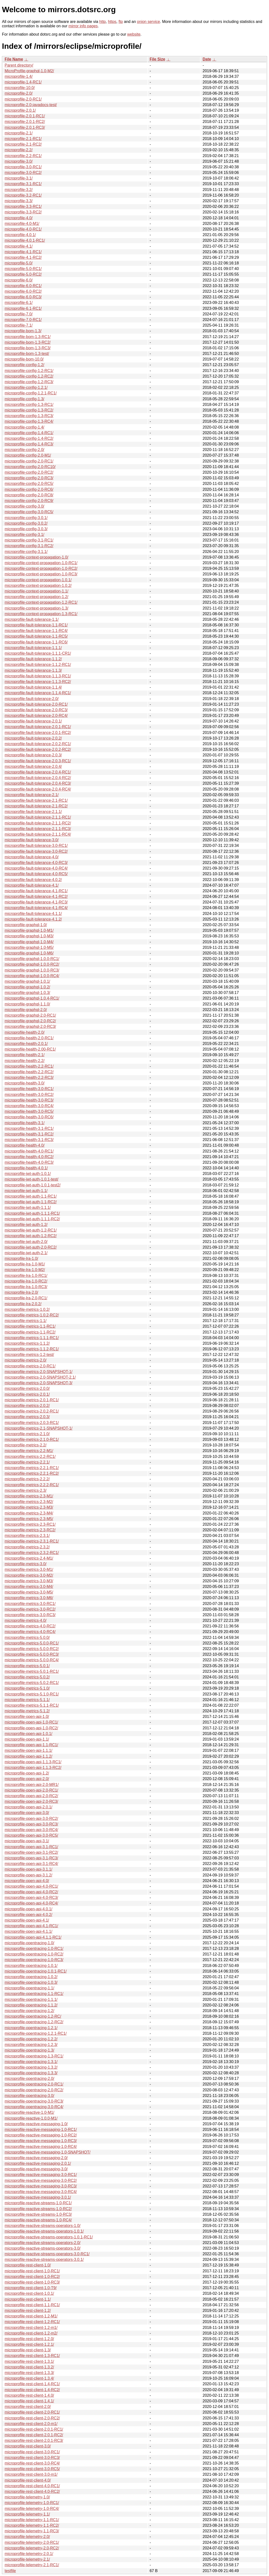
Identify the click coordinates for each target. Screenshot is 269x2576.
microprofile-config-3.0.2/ (26, 523)
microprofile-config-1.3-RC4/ (29, 421)
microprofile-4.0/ (19, 218)
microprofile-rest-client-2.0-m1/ (31, 2424)
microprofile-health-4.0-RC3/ (29, 1162)
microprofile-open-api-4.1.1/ (28, 1931)
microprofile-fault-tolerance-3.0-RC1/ (36, 845)
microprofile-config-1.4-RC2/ (29, 438)
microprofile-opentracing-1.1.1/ (31, 1999)
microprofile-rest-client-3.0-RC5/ (32, 2469)
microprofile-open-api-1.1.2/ (28, 1756)
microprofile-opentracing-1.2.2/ (31, 2039)
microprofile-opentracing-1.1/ (29, 1988)
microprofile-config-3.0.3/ (26, 529)
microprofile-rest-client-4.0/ (28, 2480)
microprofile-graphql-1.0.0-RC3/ (32, 970)
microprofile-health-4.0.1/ (26, 1168)
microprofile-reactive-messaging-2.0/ (36, 2158)
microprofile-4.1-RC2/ (23, 257)
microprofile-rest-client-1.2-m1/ (31, 2327)
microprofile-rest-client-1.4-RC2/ (32, 2390)
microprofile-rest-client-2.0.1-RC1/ (34, 2429)
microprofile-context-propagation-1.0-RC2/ (41, 568)
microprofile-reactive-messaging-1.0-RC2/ (41, 2135)
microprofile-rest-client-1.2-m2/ (31, 2333)
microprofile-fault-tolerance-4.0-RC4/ (36, 868)
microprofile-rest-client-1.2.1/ (29, 2344)
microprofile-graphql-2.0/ (26, 1010)
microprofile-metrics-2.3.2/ (27, 1547)
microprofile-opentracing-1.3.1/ (31, 2062)
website (133, 34)
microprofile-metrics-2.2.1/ (27, 1462)
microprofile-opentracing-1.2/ (29, 2011)
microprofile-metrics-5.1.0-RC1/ (32, 1694)
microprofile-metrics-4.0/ (26, 1620)
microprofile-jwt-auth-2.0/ (26, 1242)
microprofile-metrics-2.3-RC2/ (30, 1530)
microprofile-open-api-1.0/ (27, 1716)
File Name (14, 59)
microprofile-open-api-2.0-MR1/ (31, 1785)
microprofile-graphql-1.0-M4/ (29, 942)
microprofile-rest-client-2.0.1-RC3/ (34, 2440)
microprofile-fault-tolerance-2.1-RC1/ (36, 800)
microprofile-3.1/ (19, 178)
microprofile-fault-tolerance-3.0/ (31, 840)
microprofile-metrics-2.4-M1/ (29, 1558)
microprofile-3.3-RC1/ (23, 206)
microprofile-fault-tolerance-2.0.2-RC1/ (38, 744)
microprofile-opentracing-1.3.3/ (31, 2073)
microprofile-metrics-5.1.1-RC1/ (32, 1705)
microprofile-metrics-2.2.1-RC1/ (32, 1468)
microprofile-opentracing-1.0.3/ (31, 1982)
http (102, 22)
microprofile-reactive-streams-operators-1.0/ (42, 2226)
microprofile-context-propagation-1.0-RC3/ (41, 574)
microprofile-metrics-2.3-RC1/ (30, 1524)
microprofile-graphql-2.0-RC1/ (30, 1015)
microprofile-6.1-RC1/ (23, 308)
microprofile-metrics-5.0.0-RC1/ (32, 1643)
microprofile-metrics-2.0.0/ (27, 1388)
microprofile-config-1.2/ (24, 365)
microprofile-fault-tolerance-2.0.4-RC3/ (38, 783)
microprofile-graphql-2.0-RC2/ (30, 1021)
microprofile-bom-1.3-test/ (27, 353)
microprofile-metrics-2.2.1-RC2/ (32, 1473)
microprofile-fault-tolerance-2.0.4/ (33, 766)
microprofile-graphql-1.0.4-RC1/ (32, 998)
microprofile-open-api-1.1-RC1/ (31, 1745)
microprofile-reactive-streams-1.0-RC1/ (38, 2203)
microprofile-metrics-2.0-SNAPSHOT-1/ (38, 1372)
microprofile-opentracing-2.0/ (29, 2078)
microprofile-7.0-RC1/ (23, 320)
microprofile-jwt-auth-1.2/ (26, 1225)
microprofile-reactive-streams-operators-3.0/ (42, 2248)
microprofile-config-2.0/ (24, 450)
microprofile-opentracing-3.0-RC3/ (34, 2101)
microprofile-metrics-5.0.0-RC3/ (32, 1654)
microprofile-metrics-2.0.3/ (27, 1417)
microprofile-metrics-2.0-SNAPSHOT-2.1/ (40, 1377)
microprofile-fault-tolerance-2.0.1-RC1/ (38, 727)
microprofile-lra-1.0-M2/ (25, 1270)
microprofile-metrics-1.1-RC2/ (30, 1332)
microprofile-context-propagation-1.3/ (36, 608)
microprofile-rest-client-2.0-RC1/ (32, 2412)
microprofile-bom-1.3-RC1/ (28, 337)
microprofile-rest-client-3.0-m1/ (31, 2474)
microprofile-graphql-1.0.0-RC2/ (32, 964)
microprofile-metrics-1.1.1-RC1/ (32, 1338)
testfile (10, 2571)
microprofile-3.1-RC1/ (23, 184)
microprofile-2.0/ (19, 93)
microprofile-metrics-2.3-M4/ (29, 1513)
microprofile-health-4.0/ (25, 1145)
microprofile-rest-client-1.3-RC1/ (32, 2356)
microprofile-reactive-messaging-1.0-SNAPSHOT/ (47, 2152)
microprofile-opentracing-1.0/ (29, 1943)
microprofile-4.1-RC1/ (23, 252)
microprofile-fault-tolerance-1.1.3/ (33, 670)
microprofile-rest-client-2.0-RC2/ (32, 2418)
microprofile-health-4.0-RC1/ (29, 1151)
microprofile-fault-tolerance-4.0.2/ (33, 880)
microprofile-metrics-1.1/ (26, 1321)
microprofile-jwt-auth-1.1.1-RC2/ (32, 1219)
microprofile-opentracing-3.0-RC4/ (34, 2107)
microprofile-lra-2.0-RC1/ (26, 1298)
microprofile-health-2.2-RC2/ (29, 1072)
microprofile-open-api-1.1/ (27, 1739)
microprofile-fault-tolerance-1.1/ (31, 619)
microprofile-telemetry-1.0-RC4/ (32, 2508)
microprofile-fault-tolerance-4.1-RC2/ (36, 896)
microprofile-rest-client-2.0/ (28, 2407)
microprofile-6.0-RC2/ (23, 291)
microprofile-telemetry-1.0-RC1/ (32, 2503)
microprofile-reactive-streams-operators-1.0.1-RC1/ (49, 2237)
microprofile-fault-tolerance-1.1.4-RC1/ (38, 693)
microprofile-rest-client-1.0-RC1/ (32, 2271)
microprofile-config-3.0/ (24, 506)
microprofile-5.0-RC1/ (23, 269)
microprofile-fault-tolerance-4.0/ (31, 857)
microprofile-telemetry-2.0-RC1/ (32, 2542)
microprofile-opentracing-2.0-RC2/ (34, 2090)
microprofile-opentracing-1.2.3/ (31, 2045)
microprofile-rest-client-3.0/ (28, 2446)
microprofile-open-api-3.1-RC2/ (31, 1852)
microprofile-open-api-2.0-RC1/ (31, 1790)
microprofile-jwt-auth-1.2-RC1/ (31, 1230)
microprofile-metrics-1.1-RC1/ (30, 1326)
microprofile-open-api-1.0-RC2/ (31, 1728)
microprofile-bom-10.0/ (24, 359)
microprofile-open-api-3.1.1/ (28, 1869)
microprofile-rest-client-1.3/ (28, 2350)
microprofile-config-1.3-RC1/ (29, 404)
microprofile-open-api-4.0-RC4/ (31, 1903)
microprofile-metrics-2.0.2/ (27, 1405)
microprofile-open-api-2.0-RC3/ (31, 1801)
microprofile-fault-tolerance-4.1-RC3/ (36, 902)
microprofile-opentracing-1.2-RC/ (33, 2016)
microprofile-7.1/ (19, 325)
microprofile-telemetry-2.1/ (27, 2559)
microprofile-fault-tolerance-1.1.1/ (33, 648)
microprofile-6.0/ (19, 280)
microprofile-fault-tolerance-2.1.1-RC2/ (38, 823)
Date (206, 59)
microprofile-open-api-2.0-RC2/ (31, 1796)
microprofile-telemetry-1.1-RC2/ (32, 2525)
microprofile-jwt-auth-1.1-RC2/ (31, 1202)
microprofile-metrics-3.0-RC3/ (30, 1615)
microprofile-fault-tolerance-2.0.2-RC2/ (38, 749)
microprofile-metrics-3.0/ (26, 1564)
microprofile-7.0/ (19, 314)
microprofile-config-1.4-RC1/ (29, 433)
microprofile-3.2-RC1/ (23, 195)
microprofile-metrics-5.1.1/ (27, 1700)
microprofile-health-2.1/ (25, 1055)
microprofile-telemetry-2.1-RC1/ (32, 2565)
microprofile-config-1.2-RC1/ (29, 371)
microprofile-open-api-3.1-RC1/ (31, 1847)
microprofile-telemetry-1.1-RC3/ (32, 2531)
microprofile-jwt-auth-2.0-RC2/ (31, 1247)
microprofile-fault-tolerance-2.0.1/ (33, 721)
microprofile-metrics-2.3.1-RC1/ (32, 1541)
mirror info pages (83, 26)
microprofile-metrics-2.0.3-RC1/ (32, 1423)
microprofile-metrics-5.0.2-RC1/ (32, 1683)
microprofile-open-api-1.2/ (27, 1773)
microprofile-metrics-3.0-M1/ (29, 1569)
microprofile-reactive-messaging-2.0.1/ (38, 2163)
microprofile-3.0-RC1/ (23, 167)
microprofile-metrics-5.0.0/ (27, 1637)
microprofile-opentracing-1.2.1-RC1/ (36, 2033)
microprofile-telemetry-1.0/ (27, 2497)
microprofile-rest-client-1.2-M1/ (31, 2316)
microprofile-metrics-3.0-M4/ (29, 1586)
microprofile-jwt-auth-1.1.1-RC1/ (32, 1213)
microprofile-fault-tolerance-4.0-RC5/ (36, 874)
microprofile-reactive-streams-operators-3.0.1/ (44, 2259)
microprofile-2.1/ (19, 133)
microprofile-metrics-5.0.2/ (27, 1677)
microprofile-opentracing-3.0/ (29, 2096)
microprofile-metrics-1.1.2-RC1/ (32, 1349)
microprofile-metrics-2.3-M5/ (29, 1519)
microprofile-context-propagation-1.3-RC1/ (41, 614)
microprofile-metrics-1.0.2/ (27, 1309)
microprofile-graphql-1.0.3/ (27, 993)
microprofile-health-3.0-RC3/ (29, 1100)
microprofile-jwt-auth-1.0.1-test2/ (32, 1185)
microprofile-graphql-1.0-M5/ (29, 947)
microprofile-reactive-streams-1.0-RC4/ (38, 2220)
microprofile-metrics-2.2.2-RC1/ (32, 1485)
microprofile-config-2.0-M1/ (28, 455)
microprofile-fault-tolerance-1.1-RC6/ (36, 642)
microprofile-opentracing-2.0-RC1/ (34, 2084)
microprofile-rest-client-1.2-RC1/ (32, 2322)
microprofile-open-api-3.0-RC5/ (31, 1835)
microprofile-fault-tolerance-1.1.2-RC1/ (38, 664)
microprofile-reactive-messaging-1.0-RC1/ (41, 2129)
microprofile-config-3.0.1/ (26, 518)
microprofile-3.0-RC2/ (23, 172)
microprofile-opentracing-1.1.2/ (31, 2005)
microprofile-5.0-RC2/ (23, 274)
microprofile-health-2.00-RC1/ (30, 1049)
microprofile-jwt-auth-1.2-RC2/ (31, 1236)
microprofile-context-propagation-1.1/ (36, 591)
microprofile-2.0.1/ (20, 110)
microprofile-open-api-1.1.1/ (28, 1750)
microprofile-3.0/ (19, 161)
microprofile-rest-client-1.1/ (28, 2299)
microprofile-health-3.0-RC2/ (29, 1095)
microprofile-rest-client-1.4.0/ (29, 2395)
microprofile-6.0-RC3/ (23, 297)
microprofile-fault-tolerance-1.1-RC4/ (36, 631)
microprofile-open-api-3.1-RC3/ (31, 1858)
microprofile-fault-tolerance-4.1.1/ (33, 914)
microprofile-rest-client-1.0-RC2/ (32, 2277)
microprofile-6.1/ (19, 303)
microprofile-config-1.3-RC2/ (29, 410)
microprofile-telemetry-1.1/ (27, 2514)
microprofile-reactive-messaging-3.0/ (36, 2169)
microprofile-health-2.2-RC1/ (29, 1066)
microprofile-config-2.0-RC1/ (29, 461)
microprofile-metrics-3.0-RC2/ (30, 1609)
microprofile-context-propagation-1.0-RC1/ (41, 563)
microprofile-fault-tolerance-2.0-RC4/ (36, 715)
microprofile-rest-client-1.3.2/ (29, 2367)
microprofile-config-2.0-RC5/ (29, 483)
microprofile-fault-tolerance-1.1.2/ (33, 659)
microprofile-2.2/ (19, 150)
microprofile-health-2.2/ (25, 1061)
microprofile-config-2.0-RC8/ (29, 495)
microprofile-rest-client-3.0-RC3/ (32, 2458)
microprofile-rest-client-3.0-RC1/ (32, 2452)
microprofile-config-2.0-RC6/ (29, 489)
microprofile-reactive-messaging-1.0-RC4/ (41, 2147)
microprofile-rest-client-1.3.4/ (29, 2378)
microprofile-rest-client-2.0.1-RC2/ (34, 2435)
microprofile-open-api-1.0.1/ (28, 1734)
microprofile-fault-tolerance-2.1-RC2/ (36, 806)
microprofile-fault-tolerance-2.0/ (31, 699)
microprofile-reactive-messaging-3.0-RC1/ (41, 2175)
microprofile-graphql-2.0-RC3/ (30, 1026)
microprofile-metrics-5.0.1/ (27, 1666)
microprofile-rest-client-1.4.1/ (29, 2401)
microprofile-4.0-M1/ (22, 223)
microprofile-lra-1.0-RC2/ (26, 1281)
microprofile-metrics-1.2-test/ (29, 1355)
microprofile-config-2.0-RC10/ (30, 467)
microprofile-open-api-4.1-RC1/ (31, 1926)
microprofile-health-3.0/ (25, 1083)
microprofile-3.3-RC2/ (23, 212)
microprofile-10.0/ (20, 88)
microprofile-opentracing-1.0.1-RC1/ (36, 1971)
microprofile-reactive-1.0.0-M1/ (31, 2118)
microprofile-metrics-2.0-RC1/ (30, 1366)
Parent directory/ (19, 65)
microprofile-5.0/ (19, 263)
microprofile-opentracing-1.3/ (29, 2050)
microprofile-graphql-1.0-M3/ (29, 936)
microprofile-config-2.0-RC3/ (29, 478)
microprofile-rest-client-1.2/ (28, 2310)
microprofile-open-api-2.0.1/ (28, 1807)
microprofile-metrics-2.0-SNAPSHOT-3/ (38, 1383)
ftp (120, 22)
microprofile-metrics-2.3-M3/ (29, 1507)
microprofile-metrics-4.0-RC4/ (30, 1632)
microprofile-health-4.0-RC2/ (29, 1157)
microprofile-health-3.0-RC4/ (29, 1106)
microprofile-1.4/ (19, 76)
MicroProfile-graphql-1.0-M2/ (29, 71)
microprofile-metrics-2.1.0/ (27, 1434)
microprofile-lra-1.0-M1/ (25, 1264)
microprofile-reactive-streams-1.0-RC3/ (38, 2214)
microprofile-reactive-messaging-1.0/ (36, 2124)
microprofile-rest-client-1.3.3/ (29, 2373)
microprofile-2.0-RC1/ (23, 99)
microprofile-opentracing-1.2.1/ (31, 2028)
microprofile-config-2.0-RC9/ (29, 501)
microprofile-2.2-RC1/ (23, 156)
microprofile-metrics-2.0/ (26, 1360)
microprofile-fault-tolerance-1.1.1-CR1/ (38, 653)
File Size (157, 59)
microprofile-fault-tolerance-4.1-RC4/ (36, 908)
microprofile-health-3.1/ (25, 1123)
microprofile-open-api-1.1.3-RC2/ (33, 1767)
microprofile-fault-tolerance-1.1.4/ (33, 687)
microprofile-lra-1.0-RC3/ (26, 1287)
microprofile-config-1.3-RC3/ (29, 416)
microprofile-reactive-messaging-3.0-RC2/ (41, 2180)
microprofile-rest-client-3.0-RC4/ (32, 2463)
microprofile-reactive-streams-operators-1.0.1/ (44, 2231)
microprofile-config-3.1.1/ (26, 552)
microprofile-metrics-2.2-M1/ (29, 1451)
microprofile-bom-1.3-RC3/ (28, 348)
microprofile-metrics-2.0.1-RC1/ (32, 1400)
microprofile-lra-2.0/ (21, 1292)
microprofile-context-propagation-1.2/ (36, 597)
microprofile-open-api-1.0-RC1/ (31, 1722)
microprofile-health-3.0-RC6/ (29, 1117)
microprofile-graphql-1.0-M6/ (29, 953)
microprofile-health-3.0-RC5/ (29, 1111)
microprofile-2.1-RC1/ (23, 139)
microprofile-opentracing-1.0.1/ (31, 1966)
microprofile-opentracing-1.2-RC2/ (34, 2022)
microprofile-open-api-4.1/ (27, 1920)
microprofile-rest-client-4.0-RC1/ (32, 2486)
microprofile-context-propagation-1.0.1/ (38, 580)
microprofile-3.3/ (19, 201)
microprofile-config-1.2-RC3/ (29, 382)
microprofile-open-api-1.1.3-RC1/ (33, 1762)
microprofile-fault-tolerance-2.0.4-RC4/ (38, 789)
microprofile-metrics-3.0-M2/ (29, 1575)
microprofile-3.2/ (19, 190)
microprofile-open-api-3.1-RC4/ (31, 1864)
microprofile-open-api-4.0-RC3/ (31, 1897)
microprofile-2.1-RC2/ (23, 144)
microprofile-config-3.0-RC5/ (29, 512)
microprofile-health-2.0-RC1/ (29, 1038)
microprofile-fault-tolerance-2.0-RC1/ (36, 704)
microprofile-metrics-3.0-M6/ (29, 1598)
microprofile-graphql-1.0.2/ (27, 987)
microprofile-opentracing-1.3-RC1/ (34, 2056)
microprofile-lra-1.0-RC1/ (26, 1275)
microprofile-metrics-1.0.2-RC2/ (32, 1315)
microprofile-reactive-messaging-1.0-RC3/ (41, 2141)
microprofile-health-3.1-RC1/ (29, 1128)
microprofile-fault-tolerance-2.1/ (31, 795)
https (112, 22)
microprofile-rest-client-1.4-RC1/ (32, 2384)
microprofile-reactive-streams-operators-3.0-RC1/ (47, 2254)
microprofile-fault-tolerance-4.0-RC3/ (36, 863)
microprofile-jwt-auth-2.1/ (26, 1253)
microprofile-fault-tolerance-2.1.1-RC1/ (38, 817)
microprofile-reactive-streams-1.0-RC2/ (38, 2209)
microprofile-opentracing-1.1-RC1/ (34, 1994)
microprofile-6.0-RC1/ (23, 286)
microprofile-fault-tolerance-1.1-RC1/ (36, 625)
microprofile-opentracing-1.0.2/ (31, 1977)
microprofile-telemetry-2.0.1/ (29, 2554)
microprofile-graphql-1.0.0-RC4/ (32, 976)
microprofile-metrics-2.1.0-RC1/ (32, 1439)
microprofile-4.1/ (19, 246)
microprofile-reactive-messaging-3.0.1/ (38, 2197)
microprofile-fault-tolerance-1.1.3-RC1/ (38, 676)
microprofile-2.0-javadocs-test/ (31, 105)
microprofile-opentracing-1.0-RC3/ (34, 1960)
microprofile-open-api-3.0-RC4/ (31, 1830)
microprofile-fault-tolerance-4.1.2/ (33, 919)
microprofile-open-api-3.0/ (27, 1813)
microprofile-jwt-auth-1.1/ (26, 1191)
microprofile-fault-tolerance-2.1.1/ (33, 812)
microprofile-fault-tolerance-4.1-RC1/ (36, 891)
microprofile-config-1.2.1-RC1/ (31, 393)
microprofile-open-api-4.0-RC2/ (31, 1892)
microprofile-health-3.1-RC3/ (29, 1140)
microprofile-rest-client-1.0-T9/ (31, 2288)
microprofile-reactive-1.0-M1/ (29, 2112)
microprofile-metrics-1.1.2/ (27, 1343)
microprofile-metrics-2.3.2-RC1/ (32, 1553)
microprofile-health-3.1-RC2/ (29, 1134)
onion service (148, 22)
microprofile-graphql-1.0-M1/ (29, 930)
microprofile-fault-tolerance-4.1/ (31, 885)
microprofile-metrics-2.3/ (26, 1490)
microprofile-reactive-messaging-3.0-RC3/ (41, 2186)
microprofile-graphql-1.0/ (26, 925)
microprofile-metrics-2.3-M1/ (29, 1496)
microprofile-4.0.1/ (20, 235)
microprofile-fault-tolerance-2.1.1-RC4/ (38, 834)
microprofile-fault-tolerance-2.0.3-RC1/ (38, 761)
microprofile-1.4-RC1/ (23, 82)
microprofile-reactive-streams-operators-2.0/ (42, 2243)
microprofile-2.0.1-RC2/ (25, 122)
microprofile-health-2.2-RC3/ (29, 1077)
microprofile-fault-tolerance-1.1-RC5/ (36, 636)
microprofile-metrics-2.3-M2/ (29, 1502)
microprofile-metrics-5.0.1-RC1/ (32, 1671)
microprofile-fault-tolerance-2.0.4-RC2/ (38, 778)
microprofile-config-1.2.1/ (26, 387)
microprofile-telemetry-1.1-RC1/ (32, 2520)
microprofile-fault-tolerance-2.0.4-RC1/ (38, 772)
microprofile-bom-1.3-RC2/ (28, 342)
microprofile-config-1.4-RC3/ (29, 444)
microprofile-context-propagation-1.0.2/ (38, 585)
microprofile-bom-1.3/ (23, 331)
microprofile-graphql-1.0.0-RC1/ (32, 959)
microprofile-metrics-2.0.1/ (27, 1394)
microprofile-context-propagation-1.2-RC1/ (41, 602)
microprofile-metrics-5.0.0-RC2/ (32, 1649)
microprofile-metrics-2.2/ (26, 1445)
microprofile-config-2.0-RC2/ (29, 472)
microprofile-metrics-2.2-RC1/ (30, 1456)
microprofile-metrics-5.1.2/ (27, 1711)
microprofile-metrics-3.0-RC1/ (30, 1604)
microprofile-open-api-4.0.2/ (28, 1915)
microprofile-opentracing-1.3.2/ (31, 2067)
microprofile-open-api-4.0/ (27, 1881)
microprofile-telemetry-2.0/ (27, 2537)
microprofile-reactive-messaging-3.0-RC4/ (41, 2192)
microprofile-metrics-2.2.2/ (27, 1479)
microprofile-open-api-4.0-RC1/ (31, 1886)
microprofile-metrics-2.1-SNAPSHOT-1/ (38, 1428)
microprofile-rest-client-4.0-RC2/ (32, 2491)
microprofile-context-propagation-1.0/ (36, 557)
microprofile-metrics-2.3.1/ (27, 1536)
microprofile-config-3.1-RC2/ (29, 546)
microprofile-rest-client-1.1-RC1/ (32, 2305)
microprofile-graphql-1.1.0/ (27, 1004)
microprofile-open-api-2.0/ (27, 1779)
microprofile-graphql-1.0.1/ (27, 981)
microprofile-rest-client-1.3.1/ (29, 2361)
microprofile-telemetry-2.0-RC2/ (32, 2548)
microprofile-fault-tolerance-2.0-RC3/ (36, 710)
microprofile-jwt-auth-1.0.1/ (28, 1174)
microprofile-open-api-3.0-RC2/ (31, 1818)
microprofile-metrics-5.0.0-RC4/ (32, 1660)
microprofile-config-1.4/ (24, 427)
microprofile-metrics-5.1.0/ (27, 1688)
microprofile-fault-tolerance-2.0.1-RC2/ (38, 733)
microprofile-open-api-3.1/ (27, 1841)
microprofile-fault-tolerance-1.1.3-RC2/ (38, 682)
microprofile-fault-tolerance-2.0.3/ (33, 755)
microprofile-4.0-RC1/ (23, 229)
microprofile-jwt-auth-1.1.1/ (28, 1207)
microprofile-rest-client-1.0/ (28, 2265)
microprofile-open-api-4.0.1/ (28, 1909)
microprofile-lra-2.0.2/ (23, 1304)
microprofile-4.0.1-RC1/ (25, 240)
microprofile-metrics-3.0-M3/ (29, 1581)
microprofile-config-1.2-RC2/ (29, 376)
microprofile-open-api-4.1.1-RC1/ (33, 1937)
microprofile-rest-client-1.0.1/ (29, 2293)
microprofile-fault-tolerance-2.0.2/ (33, 738)
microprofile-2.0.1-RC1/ (25, 116)
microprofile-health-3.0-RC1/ (29, 1089)
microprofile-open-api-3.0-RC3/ (31, 1824)
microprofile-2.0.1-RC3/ (25, 127)
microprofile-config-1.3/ (24, 399)
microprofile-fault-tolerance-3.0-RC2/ (36, 851)
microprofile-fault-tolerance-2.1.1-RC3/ (38, 829)
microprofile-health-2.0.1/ (26, 1044)
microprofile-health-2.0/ (25, 1032)
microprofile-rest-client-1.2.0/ (29, 2339)
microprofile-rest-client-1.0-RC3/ (32, 2282)
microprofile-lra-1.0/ (21, 1258)
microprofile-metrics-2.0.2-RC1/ (32, 1411)
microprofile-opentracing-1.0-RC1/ (34, 1948)
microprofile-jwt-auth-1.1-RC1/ (31, 1196)
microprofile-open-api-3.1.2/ (28, 1875)
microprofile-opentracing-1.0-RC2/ (34, 1954)
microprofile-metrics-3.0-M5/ (29, 1592)
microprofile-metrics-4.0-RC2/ (30, 1626)
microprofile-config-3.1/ (24, 534)
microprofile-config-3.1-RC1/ (29, 540)
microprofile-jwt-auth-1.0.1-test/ (31, 1179)
